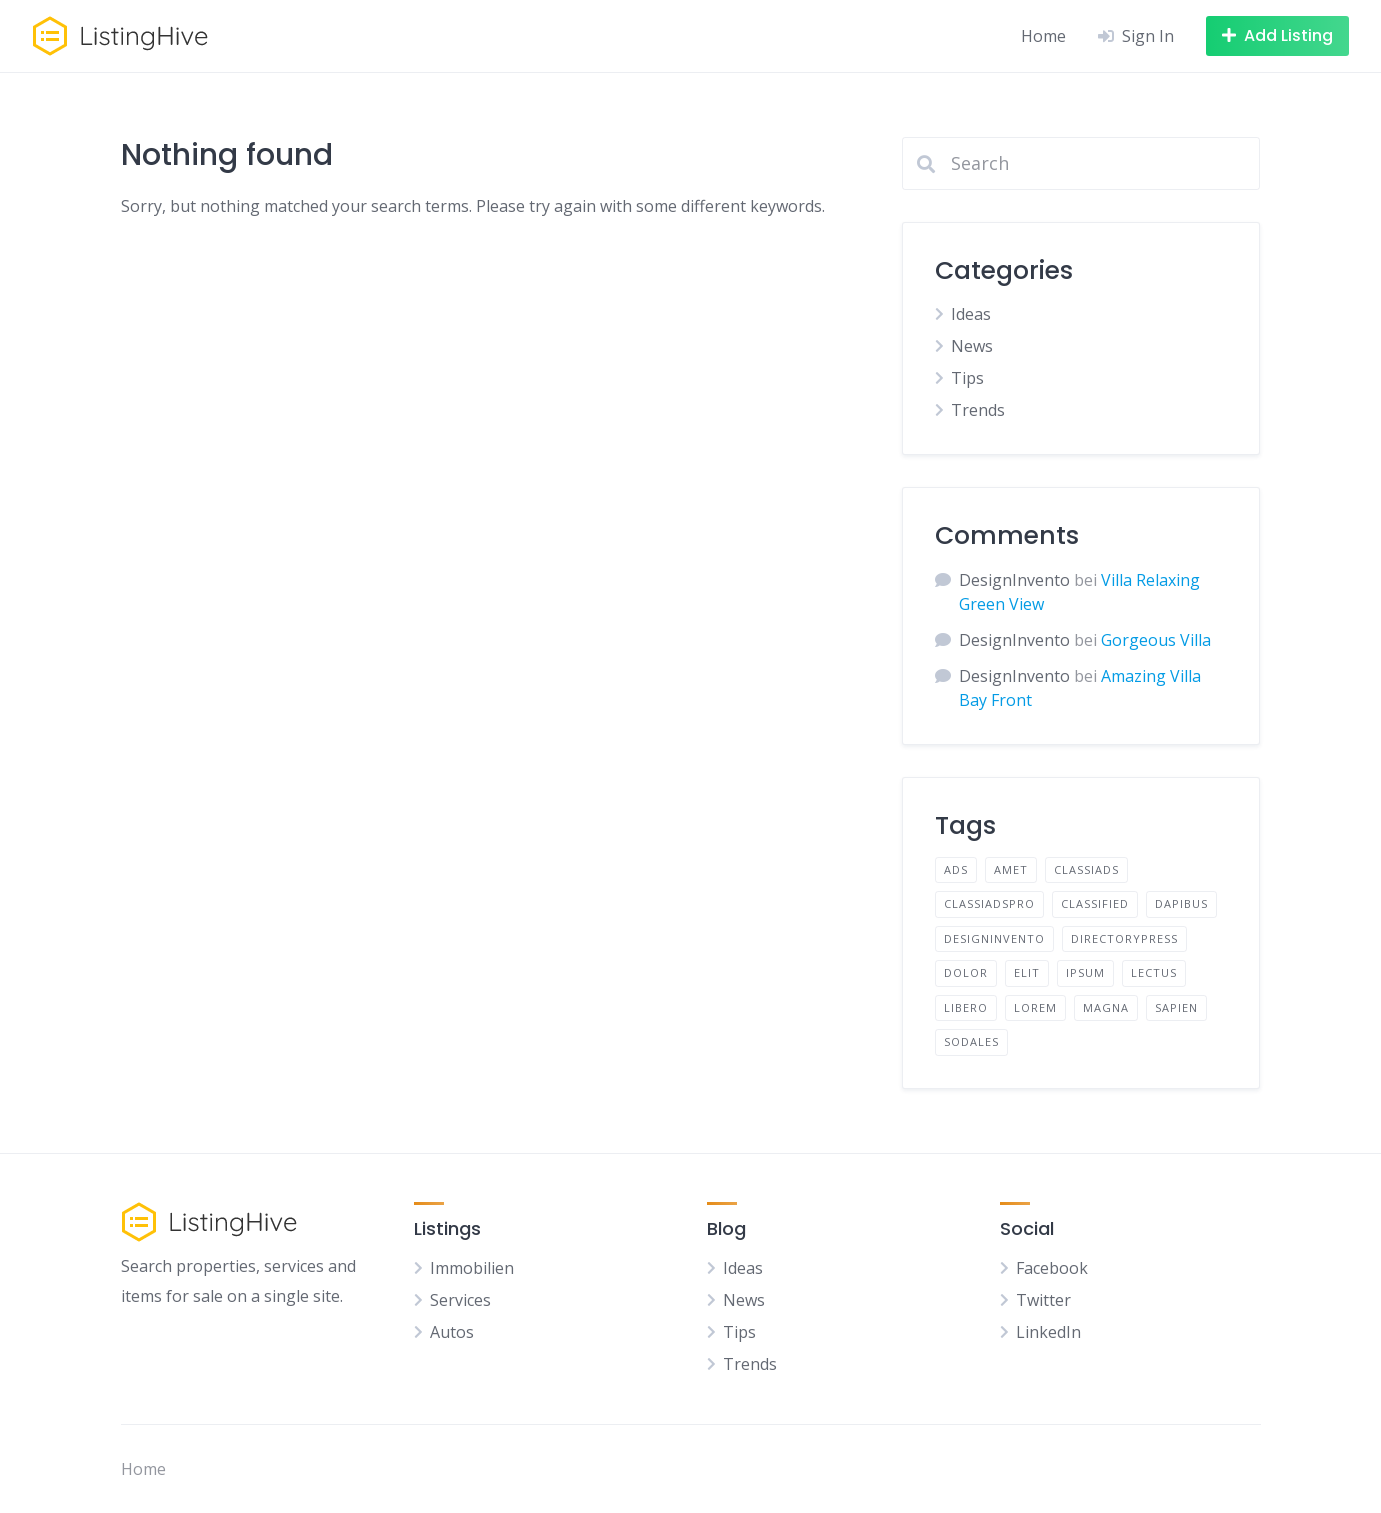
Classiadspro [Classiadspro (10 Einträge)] (989, 903)
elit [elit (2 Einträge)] (1027, 972)
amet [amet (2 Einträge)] (1011, 869)
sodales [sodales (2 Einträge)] (971, 1041)
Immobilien (472, 1268)
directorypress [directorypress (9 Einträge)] (1124, 938)
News (972, 346)
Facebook (1052, 1268)
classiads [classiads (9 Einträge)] (1086, 869)
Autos (452, 1332)
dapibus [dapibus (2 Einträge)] (1181, 903)
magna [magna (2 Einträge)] (1106, 1007)
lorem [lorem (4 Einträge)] (1035, 1007)
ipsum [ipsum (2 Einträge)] (1085, 972)
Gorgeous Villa (1156, 640)
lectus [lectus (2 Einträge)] (1154, 972)
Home (1043, 36)
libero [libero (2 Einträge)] (966, 1007)
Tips (967, 378)
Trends (978, 410)
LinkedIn (1048, 1332)
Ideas (971, 314)
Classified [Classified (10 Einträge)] (1095, 903)
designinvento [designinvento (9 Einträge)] (994, 938)
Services (460, 1300)
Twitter (1043, 1300)
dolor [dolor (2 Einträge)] (966, 972)
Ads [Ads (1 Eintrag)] (956, 869)
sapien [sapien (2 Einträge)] (1176, 1007)
